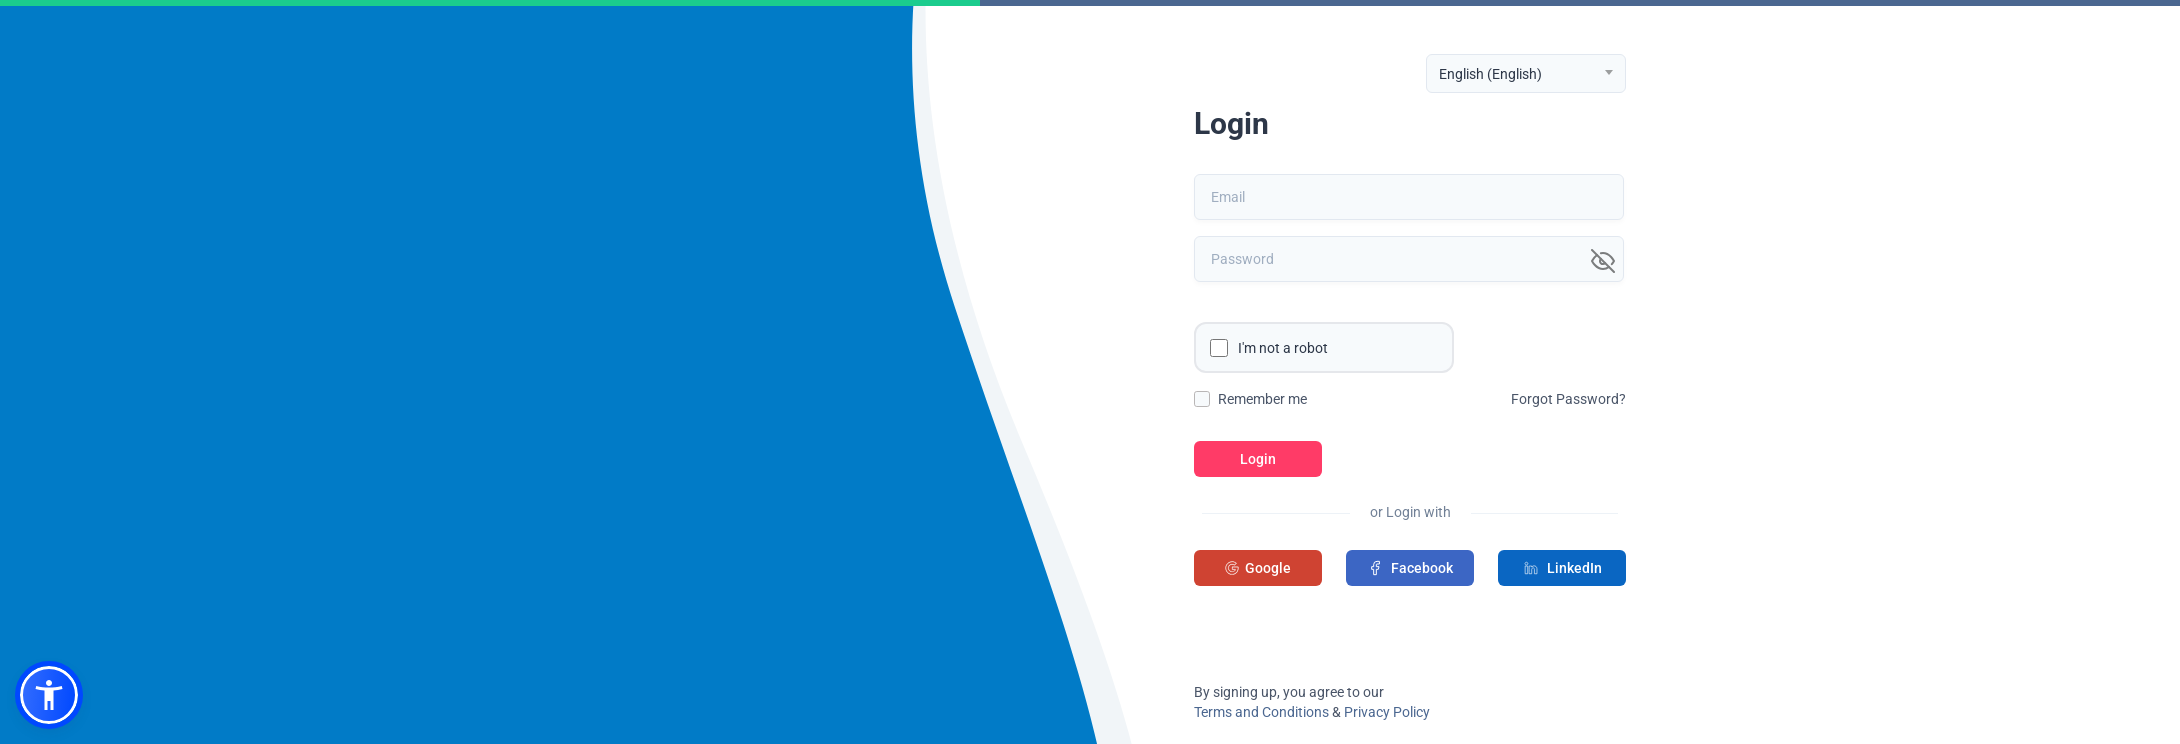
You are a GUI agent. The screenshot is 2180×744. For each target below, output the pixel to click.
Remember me (1262, 399)
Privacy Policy (1387, 712)
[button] (49, 695)
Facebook (1410, 568)
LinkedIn (1562, 568)
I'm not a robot (1283, 348)
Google (1258, 568)
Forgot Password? (1568, 399)
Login (1258, 459)
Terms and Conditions (1261, 712)
